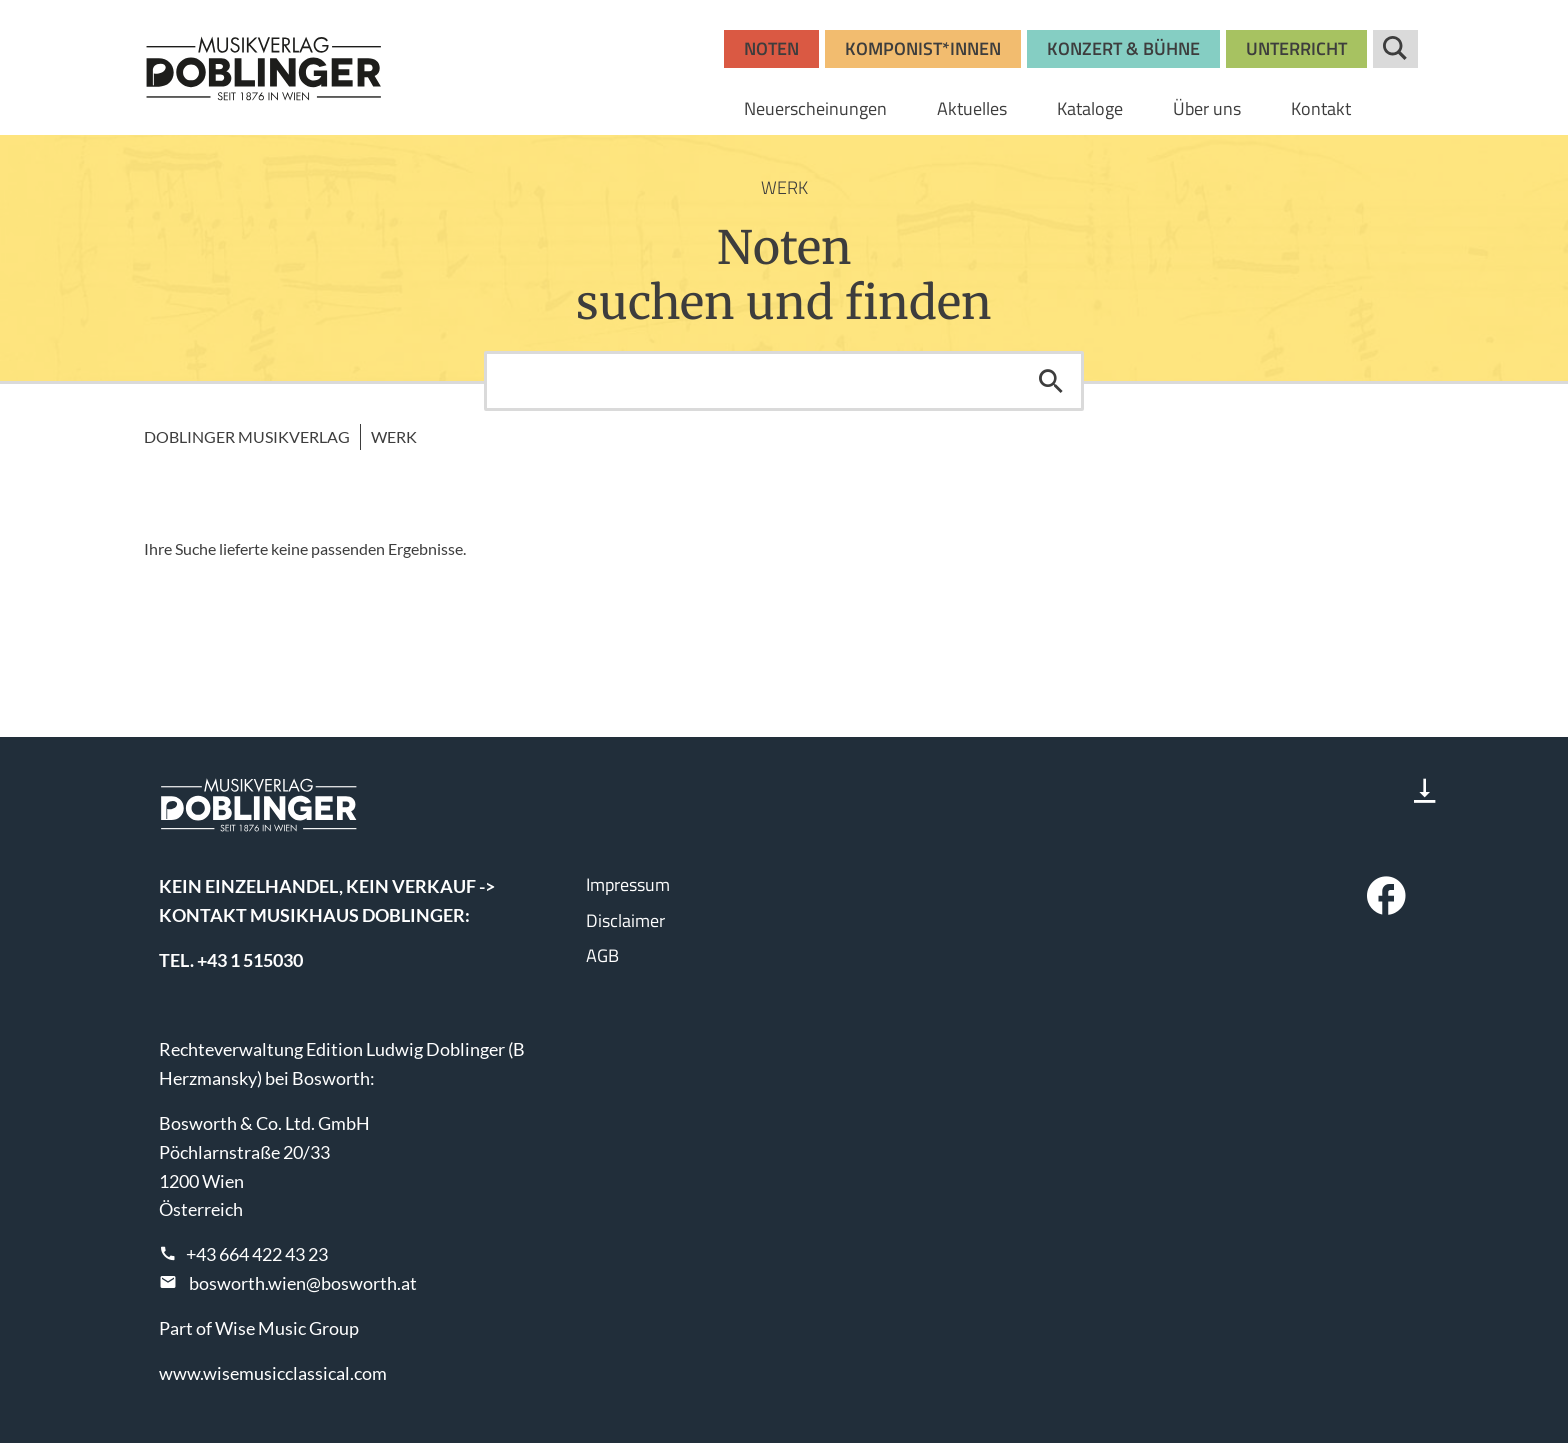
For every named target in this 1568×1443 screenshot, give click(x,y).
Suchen (1051, 381)
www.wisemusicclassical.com (273, 1373)
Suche (1395, 49)
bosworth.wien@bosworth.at (303, 1283)
